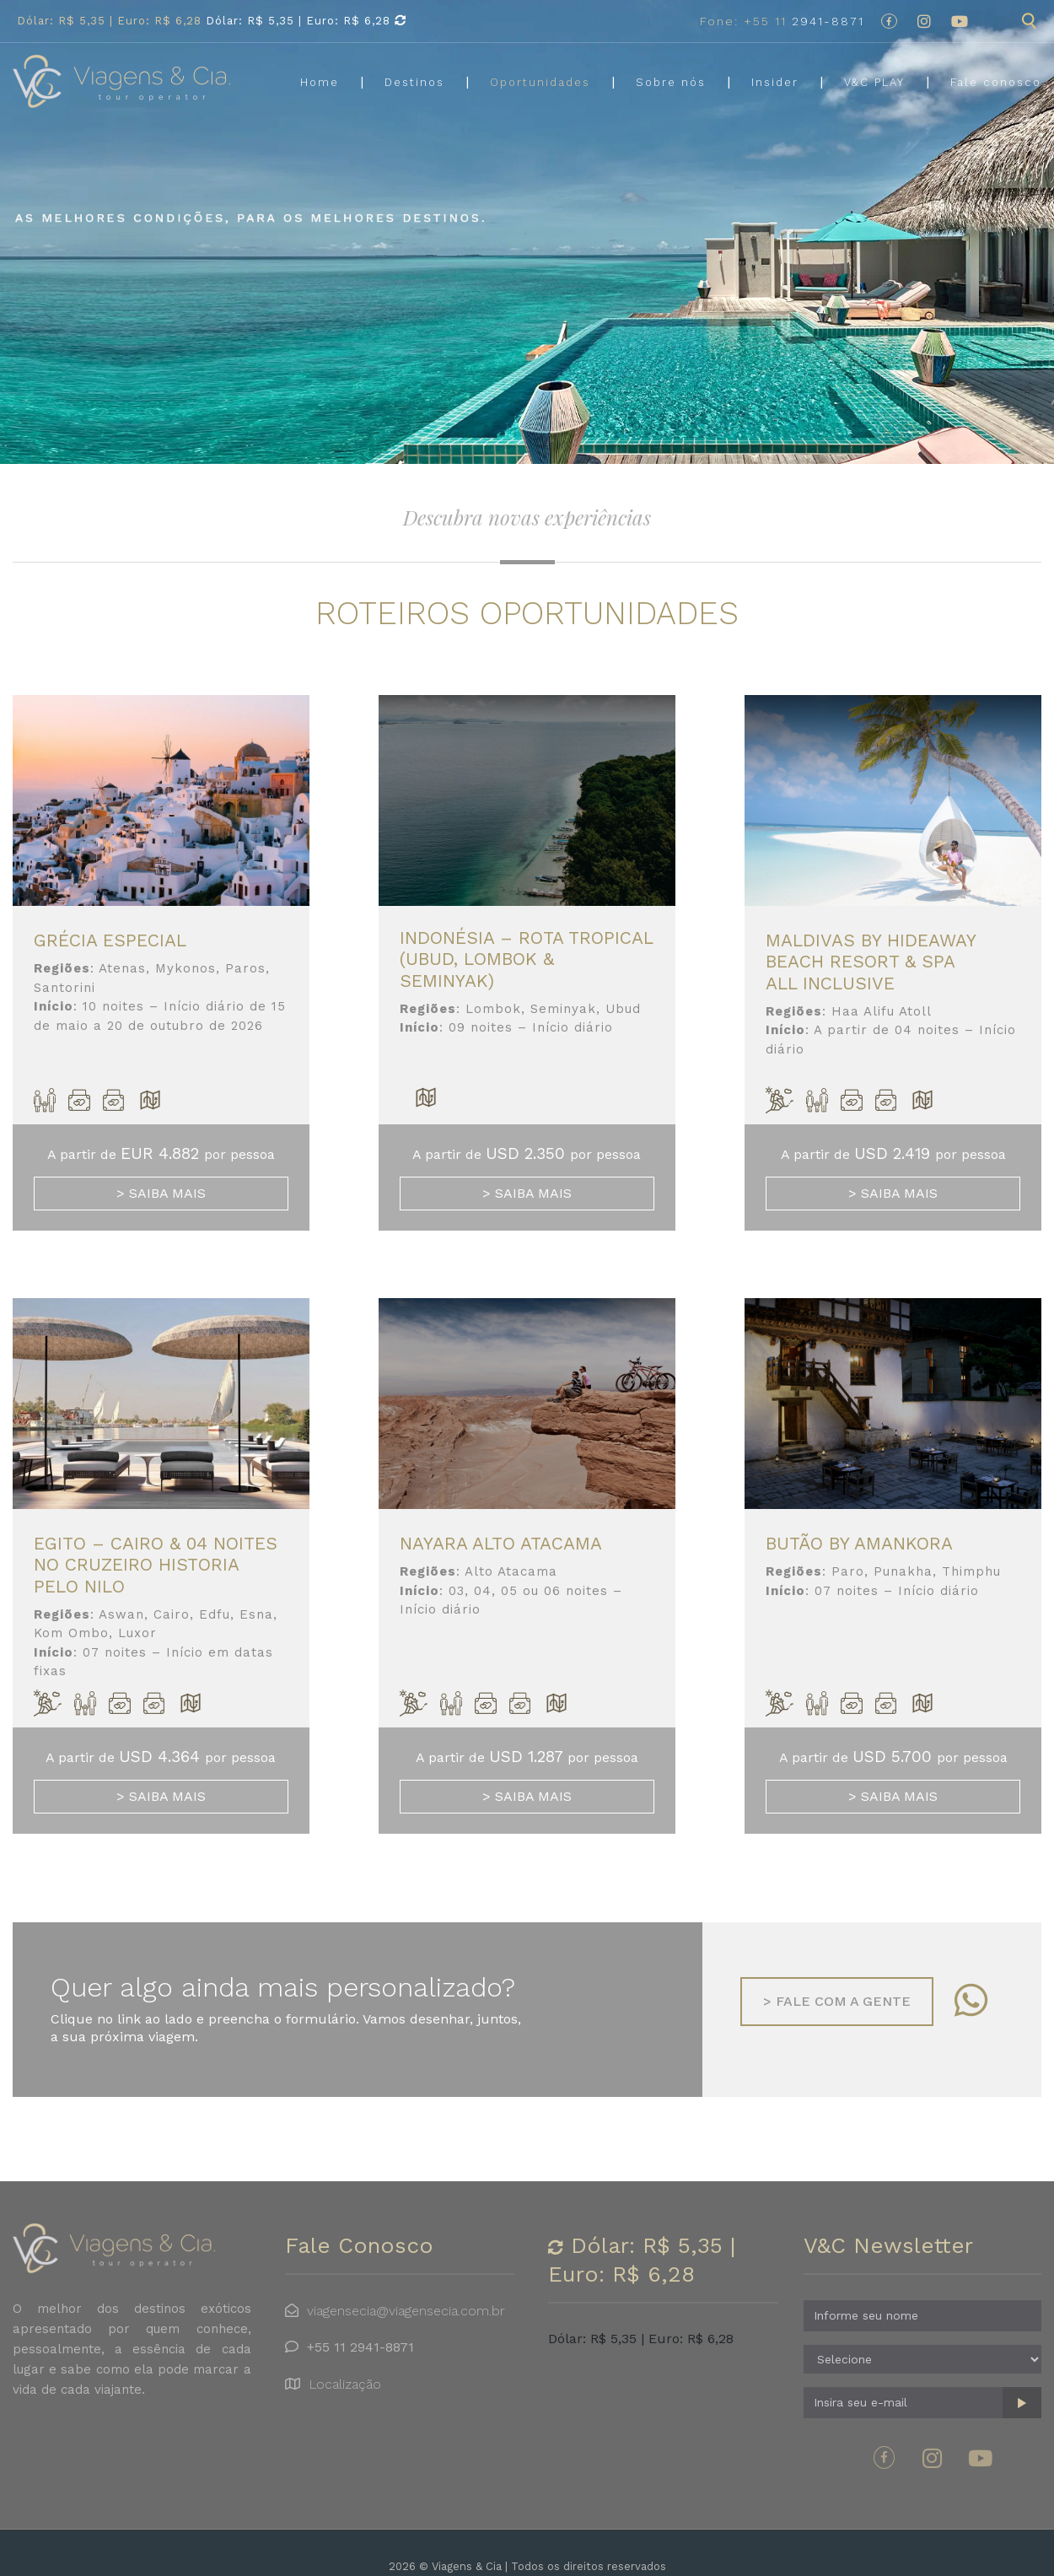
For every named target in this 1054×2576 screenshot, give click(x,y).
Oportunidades (540, 82)
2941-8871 (782, 21)
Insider (775, 82)
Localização (345, 2384)
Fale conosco (995, 82)
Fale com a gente (837, 2001)
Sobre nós (671, 82)
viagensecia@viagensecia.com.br (406, 2311)
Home (319, 82)
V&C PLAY (874, 82)
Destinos (414, 82)
